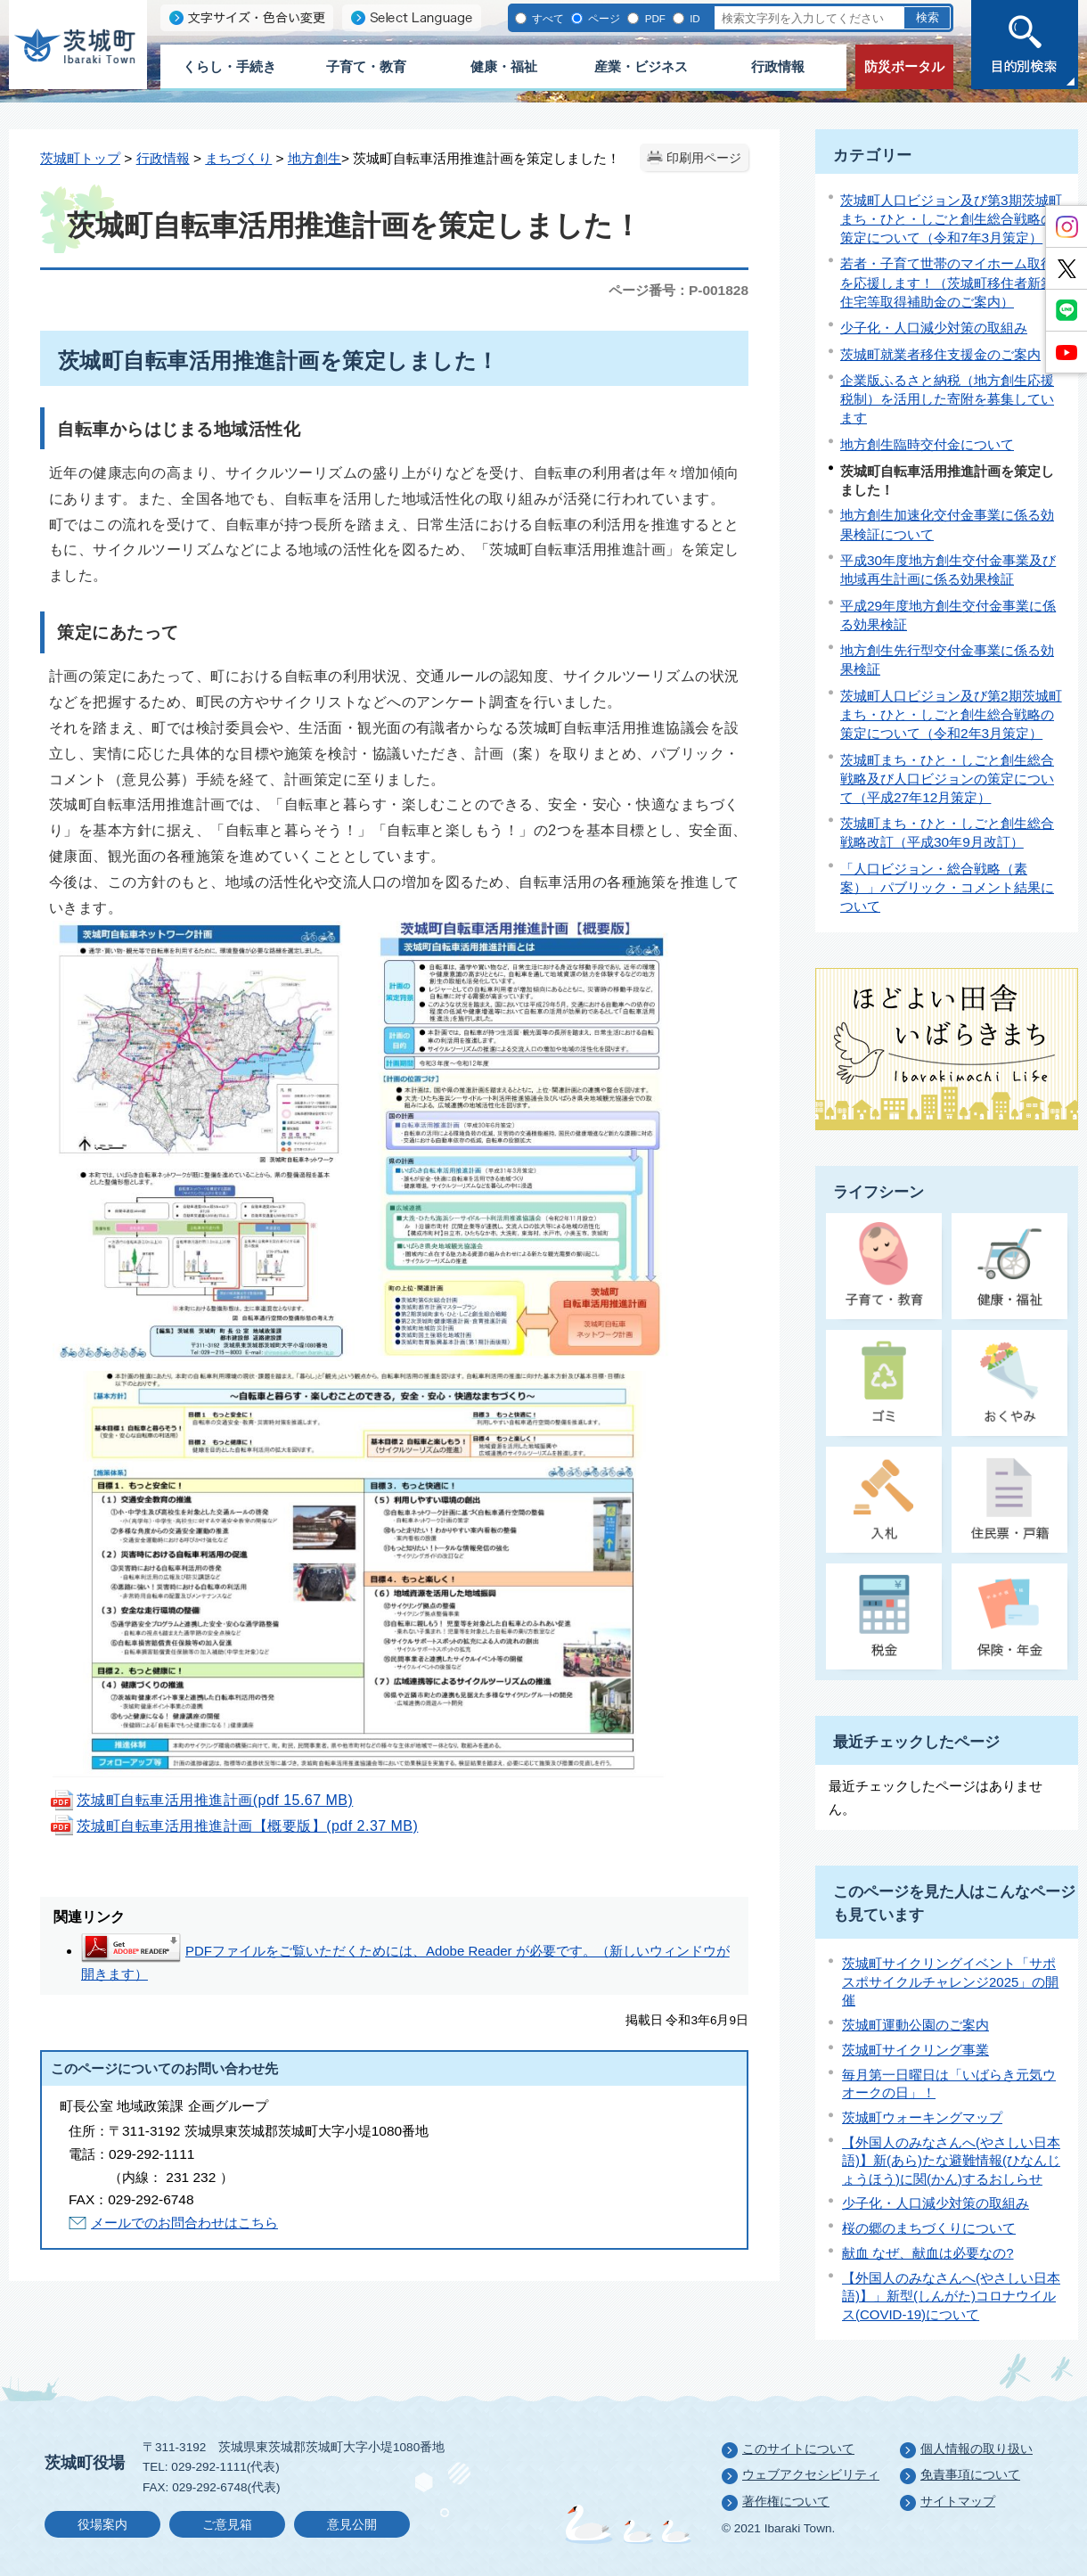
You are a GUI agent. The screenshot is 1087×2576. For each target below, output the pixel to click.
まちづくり (238, 158)
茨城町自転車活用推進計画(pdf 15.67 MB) (201, 1800)
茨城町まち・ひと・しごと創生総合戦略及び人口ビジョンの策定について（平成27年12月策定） (947, 778)
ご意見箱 (227, 2524)
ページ (602, 18)
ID (693, 18)
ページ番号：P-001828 (678, 290)
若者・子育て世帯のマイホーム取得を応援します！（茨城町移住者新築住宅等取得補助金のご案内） (947, 282)
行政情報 (778, 66)
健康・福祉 (503, 66)
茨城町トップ (80, 158)
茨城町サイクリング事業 (915, 2049)
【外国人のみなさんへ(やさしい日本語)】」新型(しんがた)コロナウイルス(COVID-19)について (951, 2296)
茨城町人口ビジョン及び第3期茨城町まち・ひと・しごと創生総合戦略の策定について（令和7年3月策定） (951, 219)
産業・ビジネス (641, 66)
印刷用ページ (703, 158)
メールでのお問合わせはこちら (184, 2222)
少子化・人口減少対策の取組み (933, 327)
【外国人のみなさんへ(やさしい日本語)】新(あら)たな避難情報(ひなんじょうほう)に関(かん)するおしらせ (951, 2160)
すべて (546, 18)
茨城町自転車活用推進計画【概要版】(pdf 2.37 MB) (233, 1826)
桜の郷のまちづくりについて (929, 2228)
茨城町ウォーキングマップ (922, 2117)
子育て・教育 (366, 66)
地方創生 (314, 158)
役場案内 (102, 2524)
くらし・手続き (229, 66)
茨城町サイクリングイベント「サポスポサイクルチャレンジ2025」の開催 (950, 1981)
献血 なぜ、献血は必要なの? (928, 2252)
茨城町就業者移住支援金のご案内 (940, 354)
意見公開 (352, 2524)
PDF (653, 18)
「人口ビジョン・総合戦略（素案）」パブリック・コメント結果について (947, 887)
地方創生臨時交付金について (927, 444)
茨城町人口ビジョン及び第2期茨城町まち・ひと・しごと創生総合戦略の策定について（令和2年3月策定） (951, 714)
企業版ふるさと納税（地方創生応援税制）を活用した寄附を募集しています (947, 399)
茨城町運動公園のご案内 (915, 2024)
